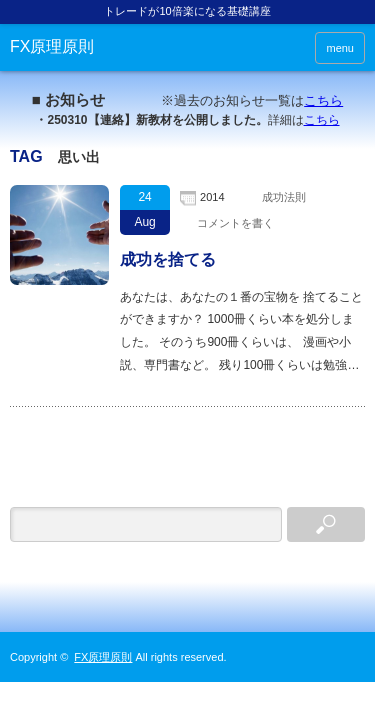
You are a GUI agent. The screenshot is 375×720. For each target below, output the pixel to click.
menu (340, 48)
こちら (323, 100)
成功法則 (284, 197)
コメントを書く (235, 223)
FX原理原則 (52, 46)
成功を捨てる (168, 259)
